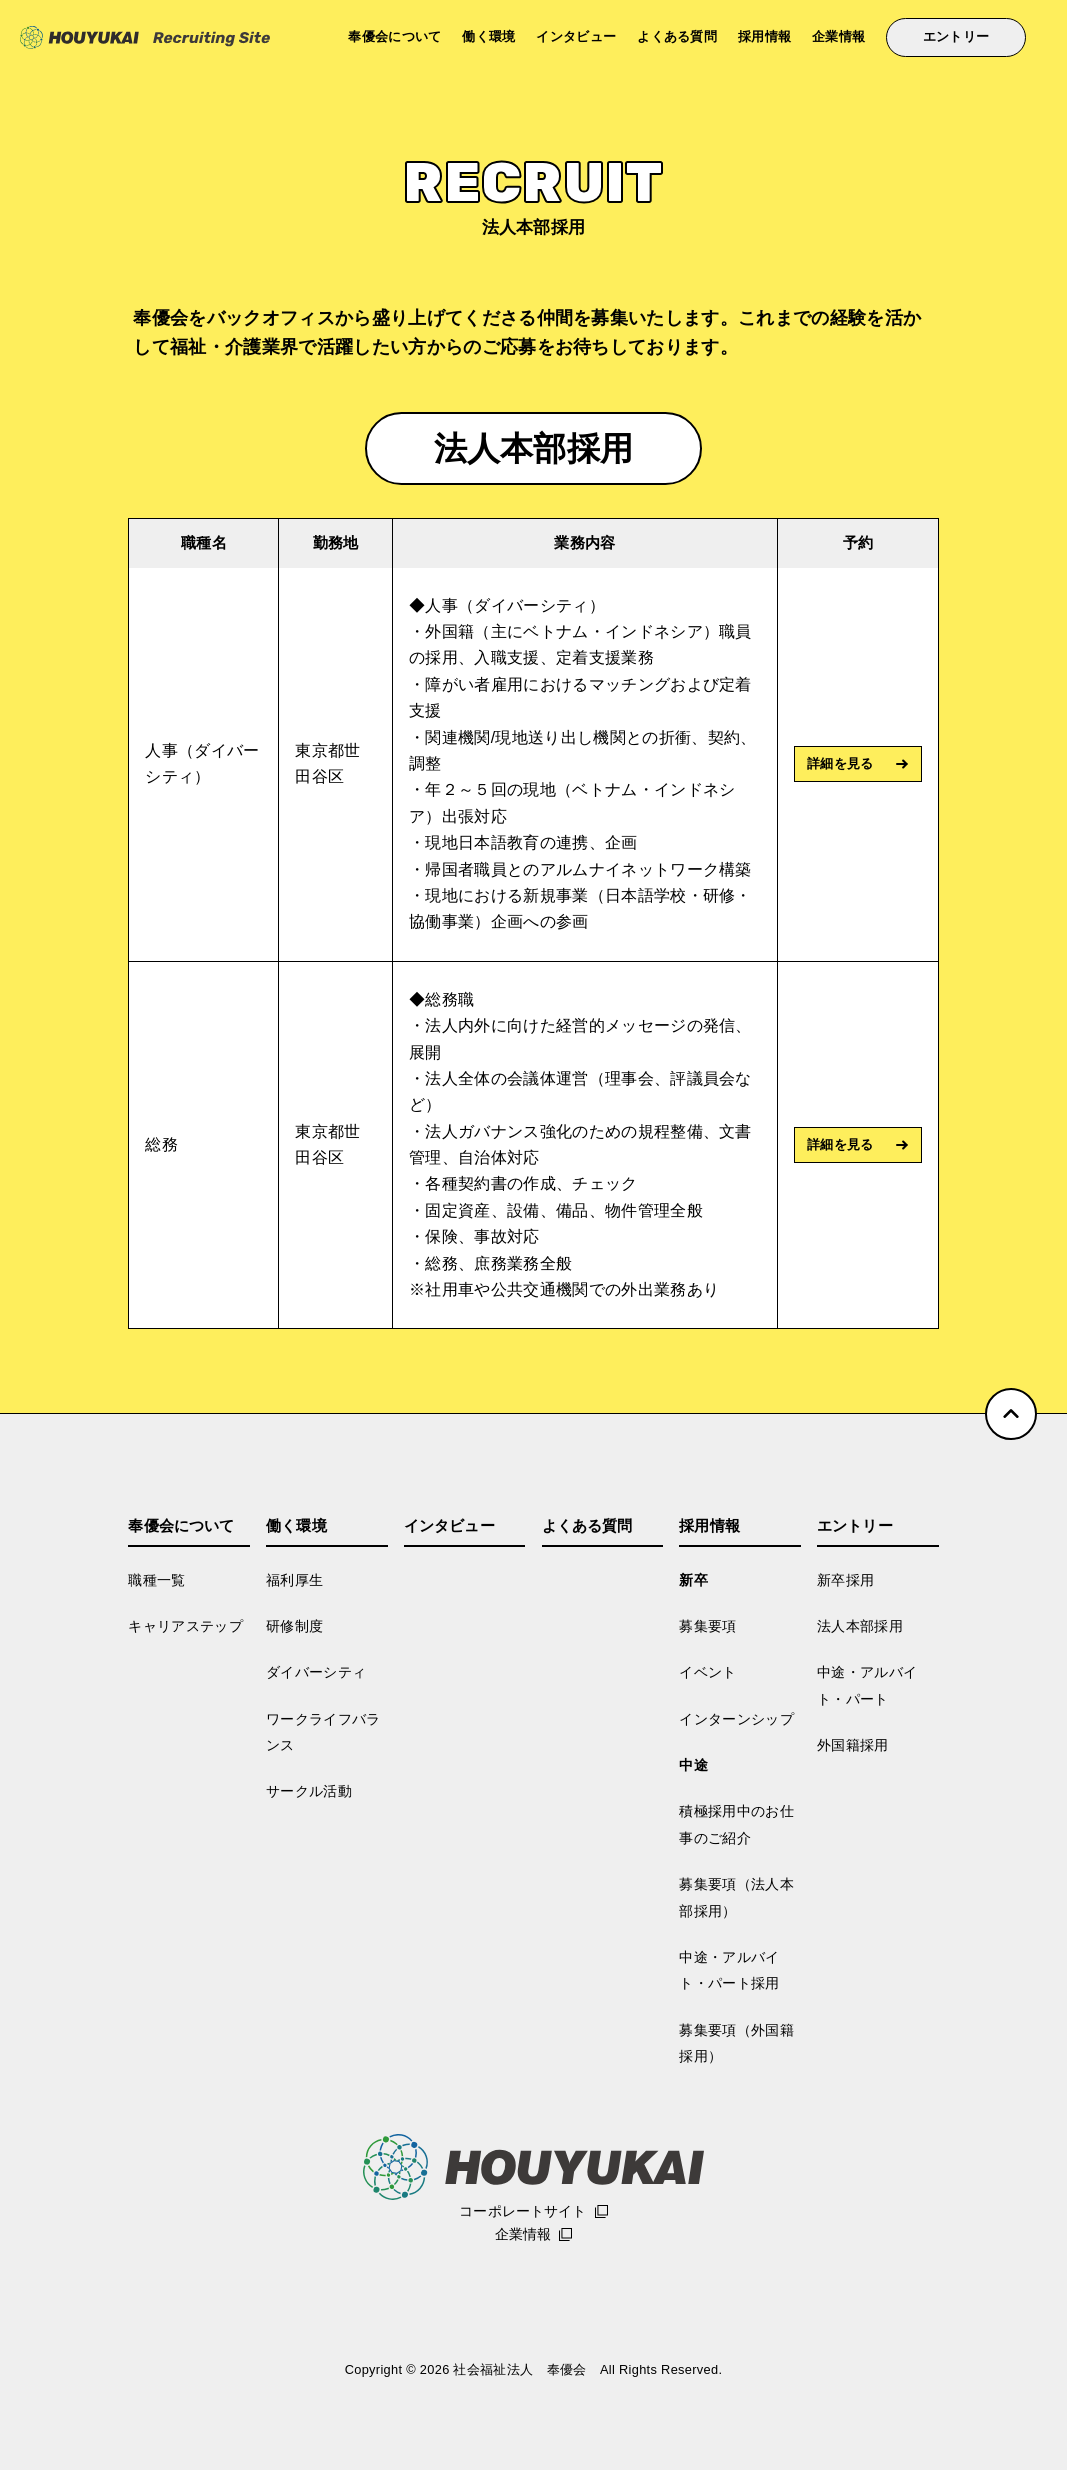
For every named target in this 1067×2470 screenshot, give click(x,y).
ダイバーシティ (316, 1672)
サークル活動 (309, 1791)
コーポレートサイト (522, 2211)
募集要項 (707, 1626)
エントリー (956, 37)
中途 (693, 1765)
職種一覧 (156, 1580)
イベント (707, 1672)
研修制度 (294, 1626)
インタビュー (576, 37)
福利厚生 (294, 1580)
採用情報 (764, 37)
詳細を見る (840, 763)
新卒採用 (845, 1580)
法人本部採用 (860, 1626)
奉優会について (394, 37)
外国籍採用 (853, 1745)
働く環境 (488, 37)
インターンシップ (736, 1719)
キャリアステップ (185, 1626)
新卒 (693, 1580)
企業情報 (838, 37)
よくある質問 (677, 37)
